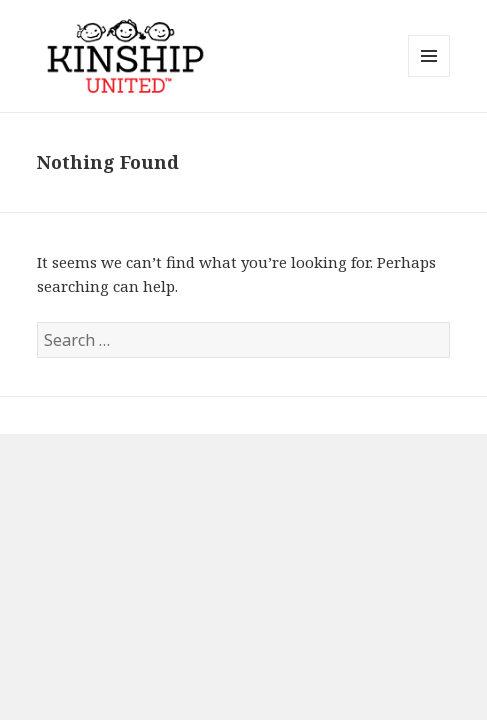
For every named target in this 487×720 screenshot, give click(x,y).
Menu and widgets (429, 76)
